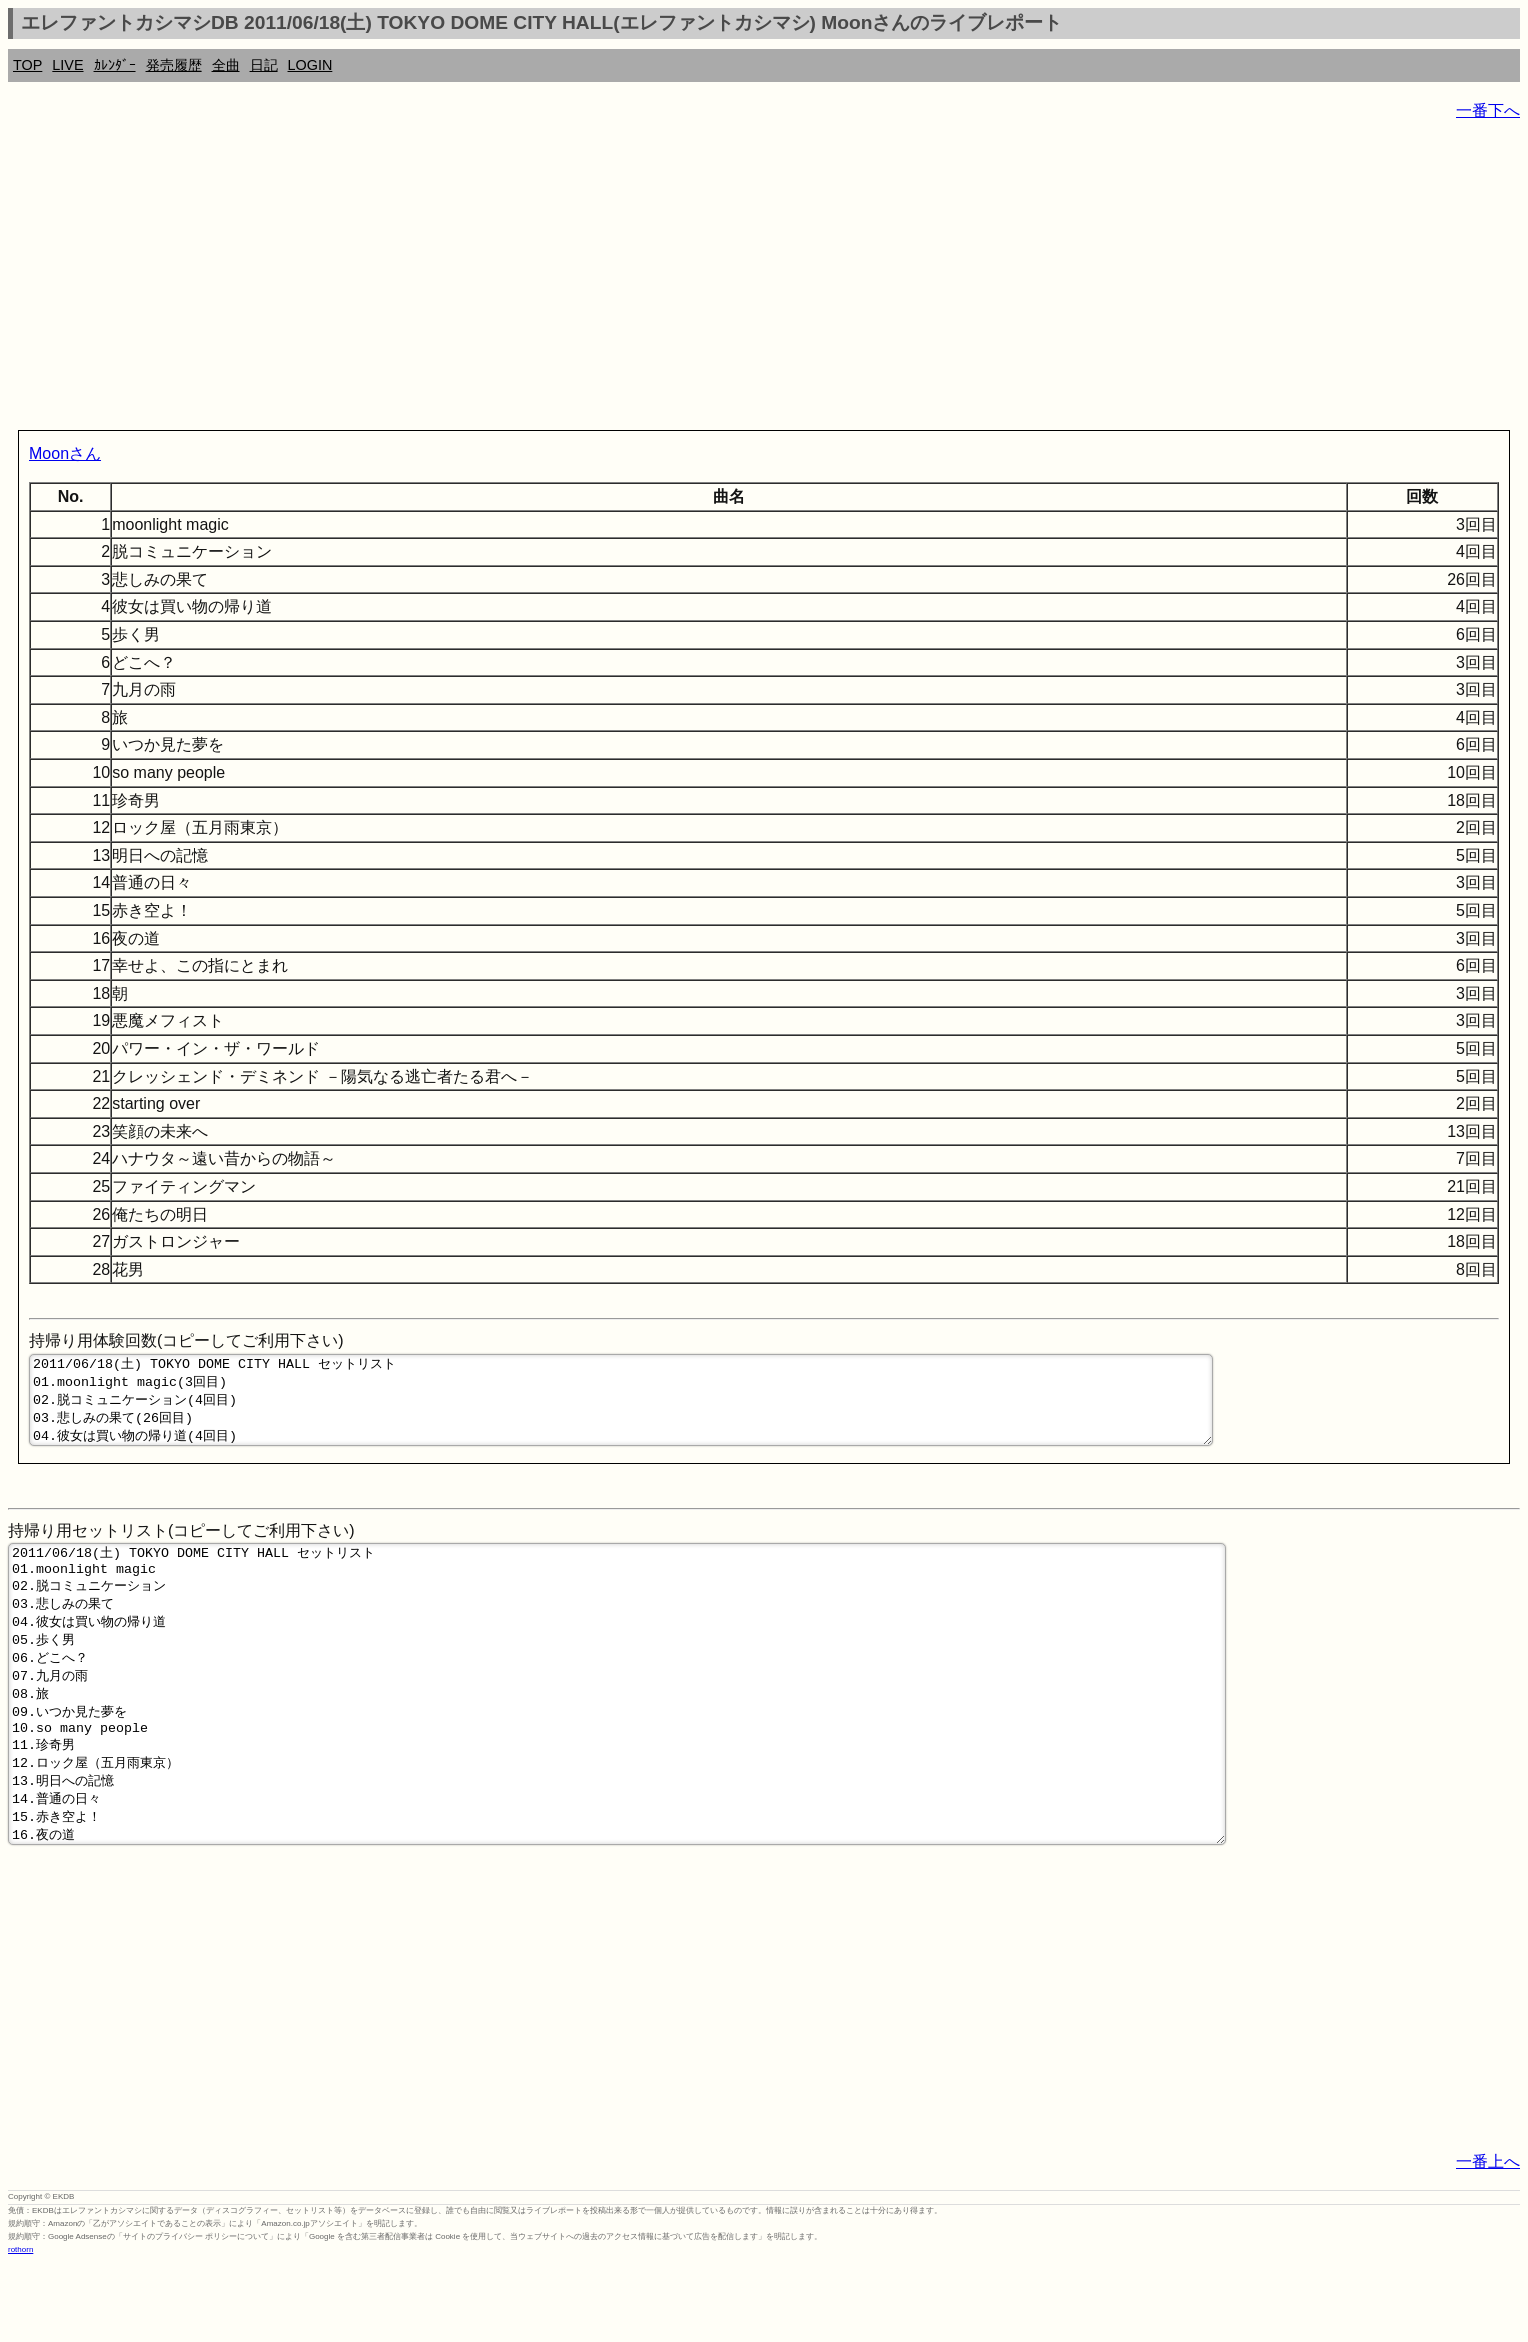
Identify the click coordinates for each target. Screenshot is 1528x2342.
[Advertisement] (608, 280)
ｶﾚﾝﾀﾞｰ (115, 65)
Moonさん (65, 453)
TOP (27, 65)
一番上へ (1488, 2239)
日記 (264, 65)
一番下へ (1488, 110)
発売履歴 (174, 65)
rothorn (20, 2327)
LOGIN (310, 65)
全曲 (226, 65)
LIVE (67, 65)
